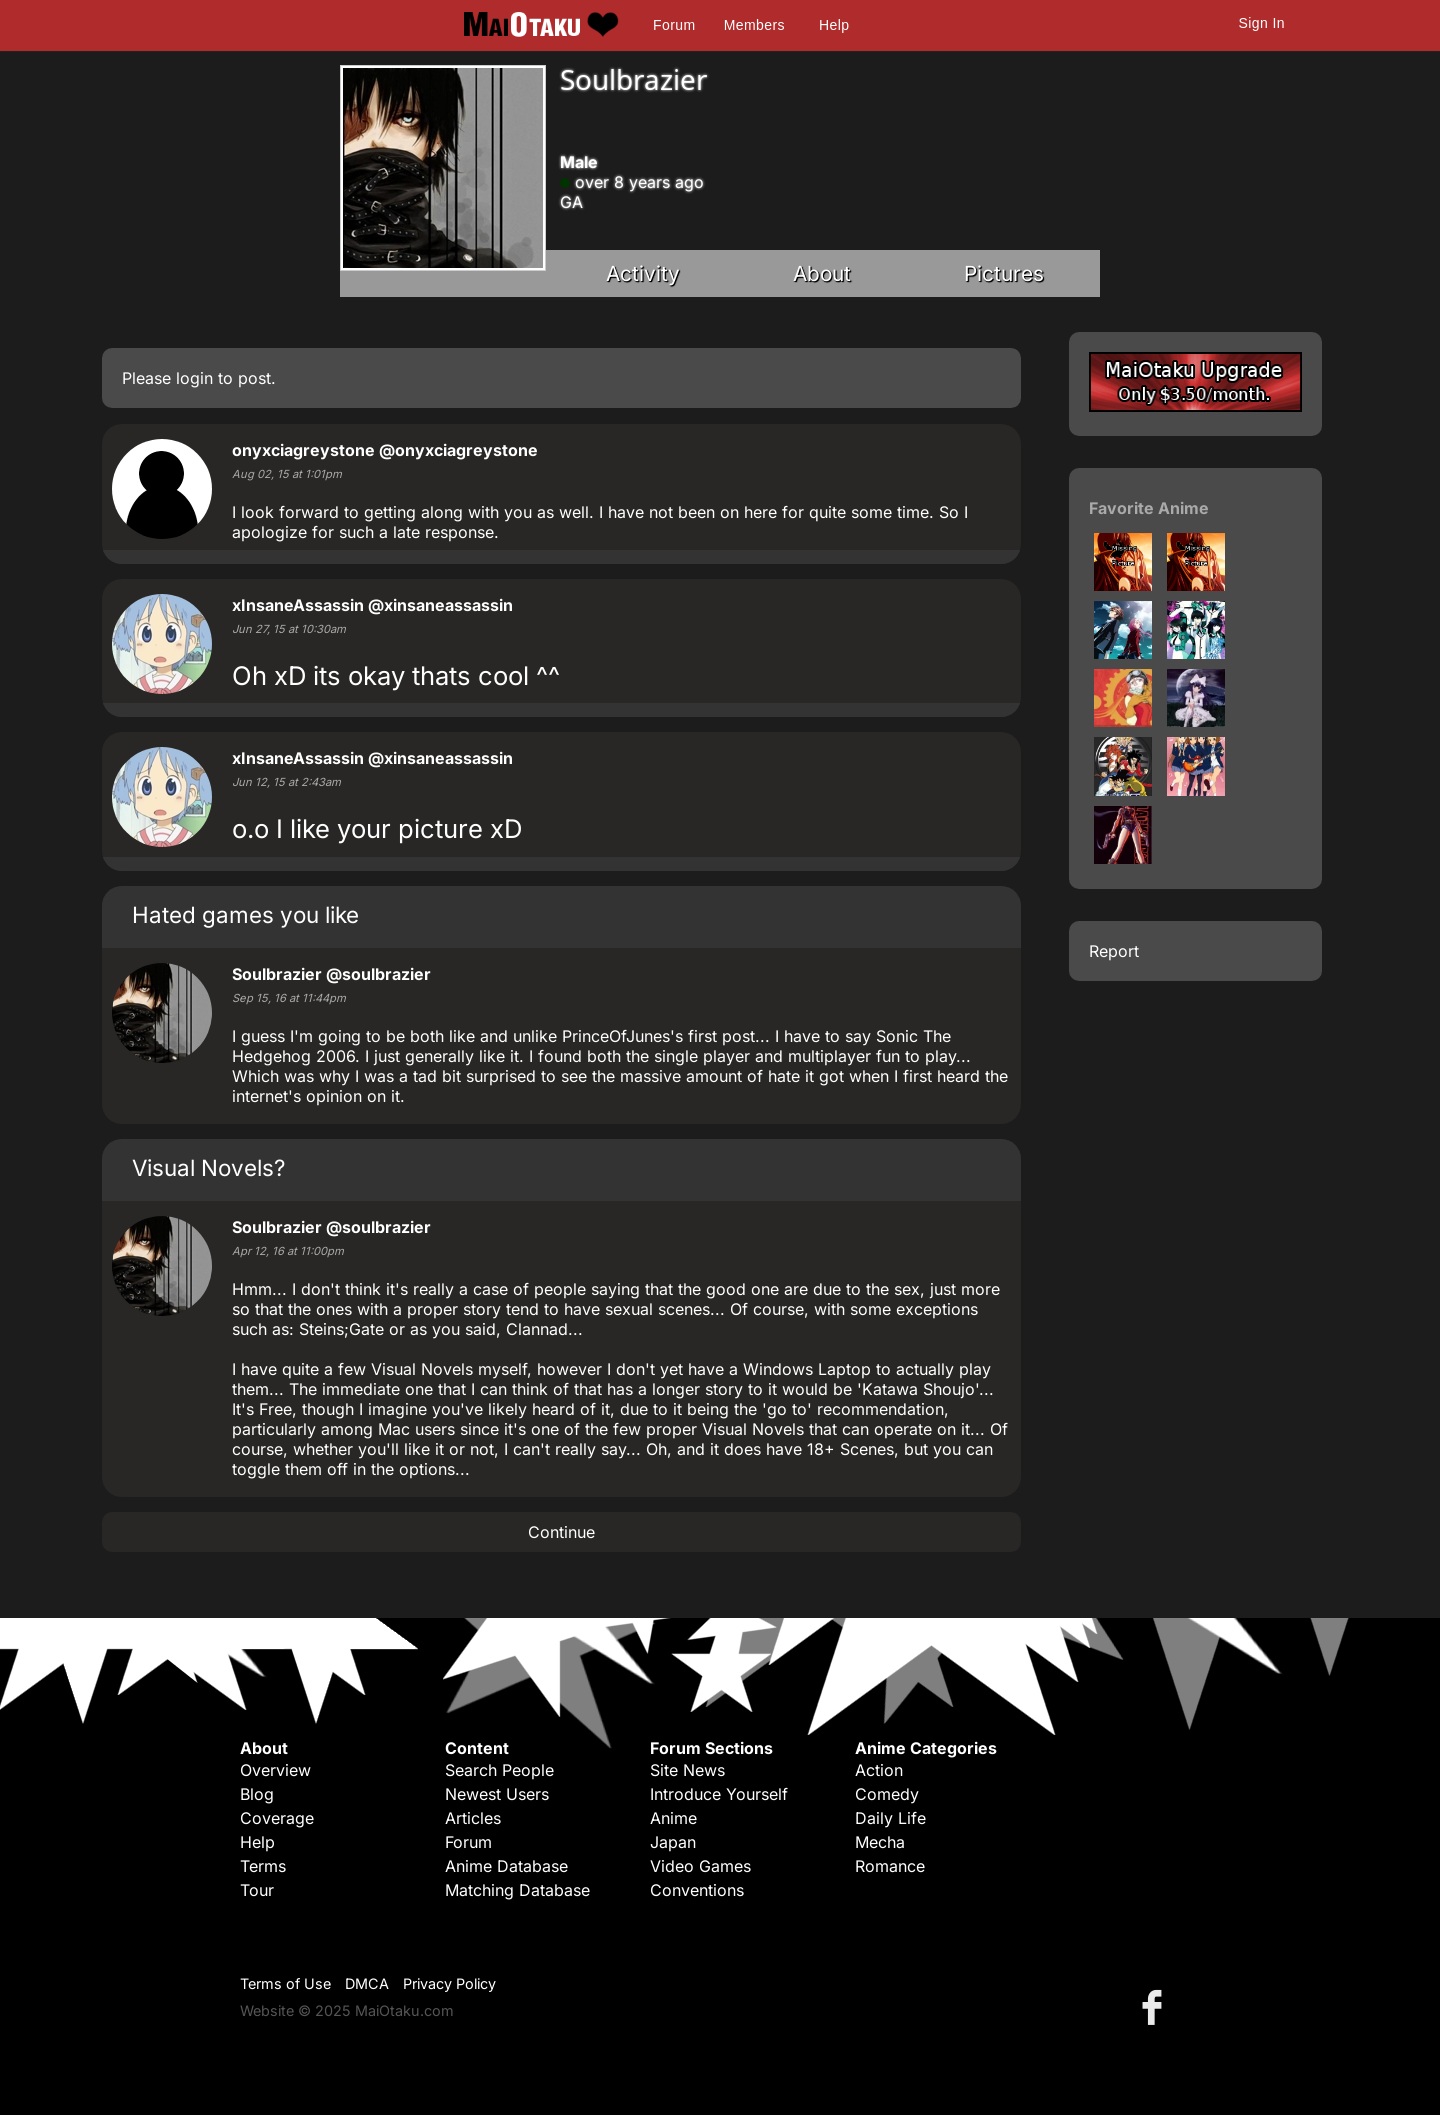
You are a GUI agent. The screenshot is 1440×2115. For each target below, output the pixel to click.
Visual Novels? (208, 1167)
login (194, 378)
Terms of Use (285, 1983)
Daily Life (890, 1818)
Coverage (277, 1818)
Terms (263, 1866)
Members (754, 25)
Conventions (697, 1890)
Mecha (880, 1842)
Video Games (700, 1866)
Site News (687, 1770)
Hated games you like (245, 914)
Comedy (887, 1794)
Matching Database (517, 1890)
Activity (643, 273)
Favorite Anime (1149, 508)
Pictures (1004, 273)
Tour (257, 1890)
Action (879, 1770)
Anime (673, 1818)
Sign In (1262, 23)
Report (1114, 951)
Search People (499, 1770)
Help (834, 25)
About (822, 273)
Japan (673, 1842)
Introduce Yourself (719, 1794)
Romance (890, 1866)
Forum (674, 25)
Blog (257, 1794)
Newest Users (497, 1794)
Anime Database (506, 1866)
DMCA (367, 1983)
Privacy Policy (449, 1983)
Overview (275, 1770)
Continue (561, 1532)
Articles (473, 1818)
